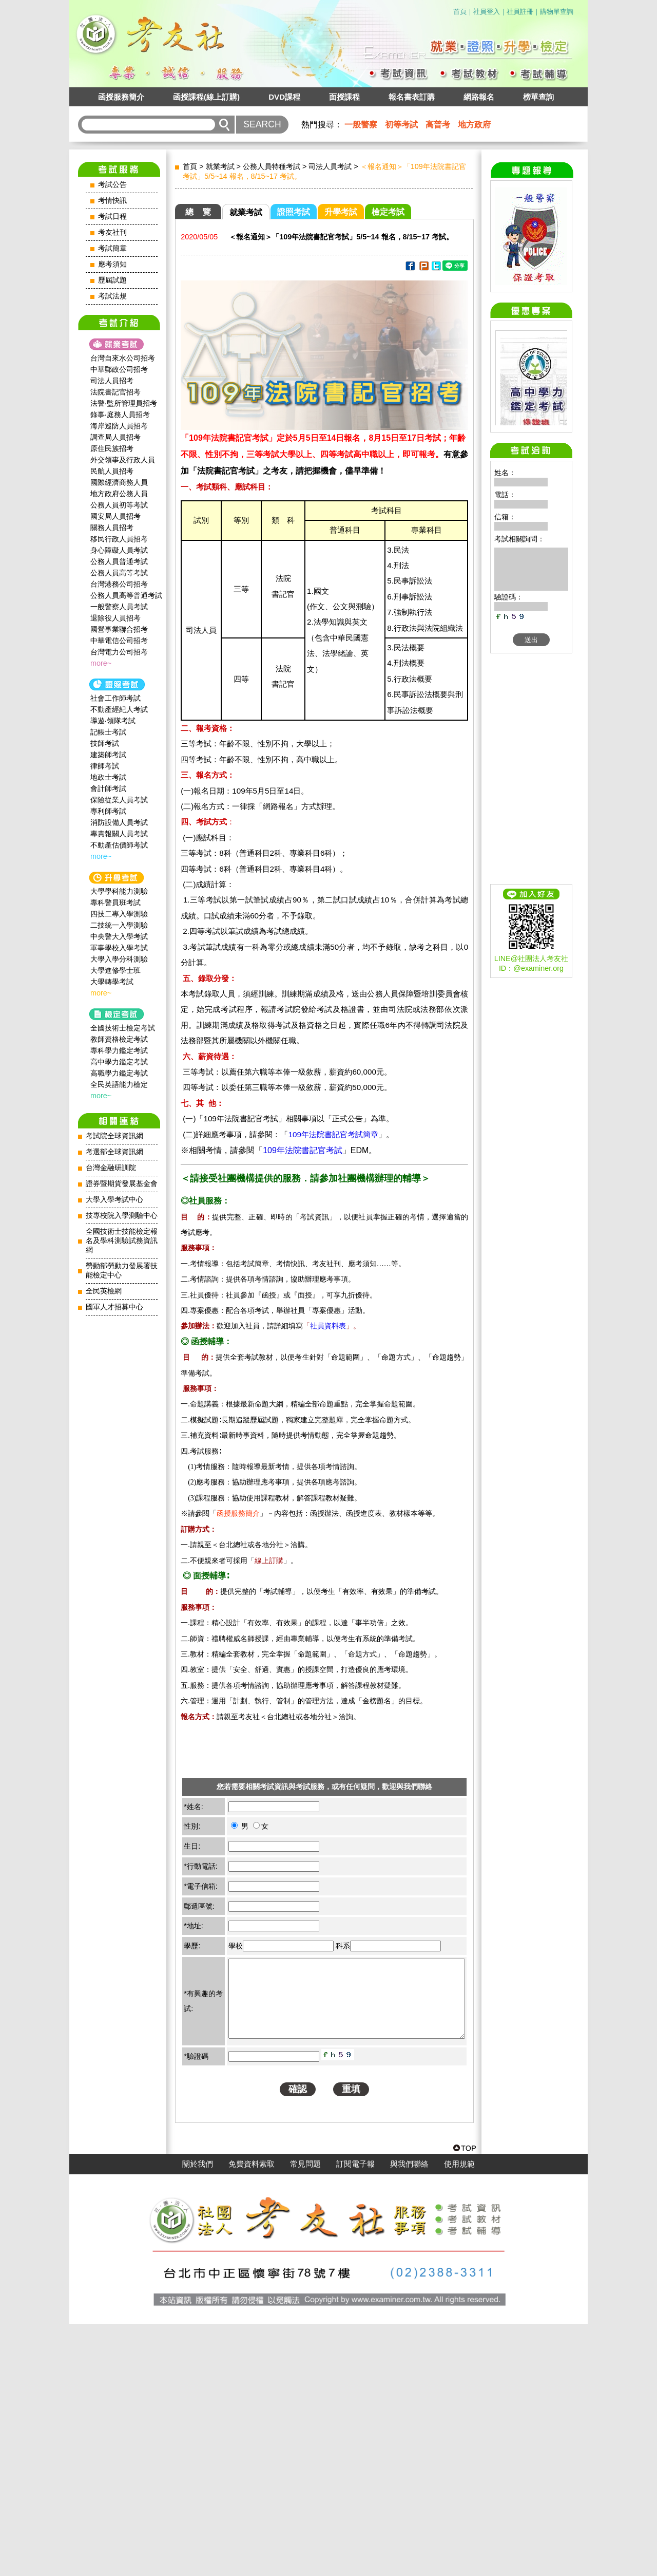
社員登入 (486, 11)
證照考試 (293, 212)
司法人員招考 (111, 381)
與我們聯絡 (409, 2416)
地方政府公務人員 (119, 494)
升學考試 (340, 212)
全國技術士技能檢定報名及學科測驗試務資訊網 (122, 1241)
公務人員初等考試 (119, 505)
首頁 (460, 11)
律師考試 (104, 766)
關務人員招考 (111, 527)
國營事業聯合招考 (119, 629)
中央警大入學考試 (119, 936)
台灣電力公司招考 (119, 652)
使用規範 (459, 2416)
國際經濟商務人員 (119, 482)
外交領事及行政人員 (122, 460)
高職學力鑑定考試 (119, 1073)
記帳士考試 (108, 732)
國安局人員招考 (115, 516)
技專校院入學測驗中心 (122, 1215)
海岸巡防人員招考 (119, 426)
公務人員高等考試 (119, 573)
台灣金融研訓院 (111, 1168)
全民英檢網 (104, 1291)
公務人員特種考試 (271, 166)
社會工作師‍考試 (115, 698)
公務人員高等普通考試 (126, 595)
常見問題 (305, 2416)
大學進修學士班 (115, 970)
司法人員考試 (330, 166)
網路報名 (478, 96)
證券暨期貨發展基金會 (122, 1184)
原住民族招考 (111, 448)
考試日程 (112, 216)
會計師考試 (108, 788)
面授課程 (344, 96)
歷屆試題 (112, 280)
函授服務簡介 (121, 96)
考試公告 (112, 185)
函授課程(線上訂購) (206, 96)
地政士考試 (108, 777)
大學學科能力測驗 (119, 891)
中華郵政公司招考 (119, 369)
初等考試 (401, 124)
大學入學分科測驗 (119, 959)
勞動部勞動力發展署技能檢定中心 (122, 1270)
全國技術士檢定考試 (122, 1028)
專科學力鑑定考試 (119, 1050)
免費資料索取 (251, 2416)
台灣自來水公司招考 (122, 358)
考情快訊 (112, 200)
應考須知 (112, 264)
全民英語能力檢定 (119, 1084)
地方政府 (474, 124)
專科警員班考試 (115, 902)
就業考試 (220, 166)
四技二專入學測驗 (119, 914)
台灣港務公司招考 (119, 584)
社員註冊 (520, 11)
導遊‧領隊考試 (113, 721)
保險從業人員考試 (119, 800)
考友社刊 (112, 232)
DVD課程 (284, 96)
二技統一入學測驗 (119, 925)
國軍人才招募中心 (114, 1307)
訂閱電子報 (355, 2416)
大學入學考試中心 (114, 1200)
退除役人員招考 (115, 618)
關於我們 (197, 2416)
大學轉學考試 (111, 981)
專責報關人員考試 (119, 834)
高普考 (438, 124)
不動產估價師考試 (119, 845)
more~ (100, 663)
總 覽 (198, 212)
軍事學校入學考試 (119, 948)
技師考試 (104, 743)
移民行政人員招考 (119, 539)
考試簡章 (112, 248)
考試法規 (112, 296)
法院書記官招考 (115, 392)
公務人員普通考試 (119, 561)
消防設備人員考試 (119, 822)
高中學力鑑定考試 (119, 1062)
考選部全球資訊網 (114, 1152)
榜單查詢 (538, 96)
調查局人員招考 (115, 437)
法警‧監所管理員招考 (123, 403)
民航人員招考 (111, 471)
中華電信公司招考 (119, 640)
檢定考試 (388, 212)
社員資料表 (328, 1326)
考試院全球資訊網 (114, 1136)
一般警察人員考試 (119, 607)
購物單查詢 (556, 11)
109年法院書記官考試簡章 (333, 1134)
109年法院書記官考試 (302, 1150)
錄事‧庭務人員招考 (120, 414)
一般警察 (360, 124)
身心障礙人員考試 (119, 550)
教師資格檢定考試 (119, 1039)
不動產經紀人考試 (119, 709)
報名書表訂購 (412, 96)
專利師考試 (108, 811)
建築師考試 (108, 754)
